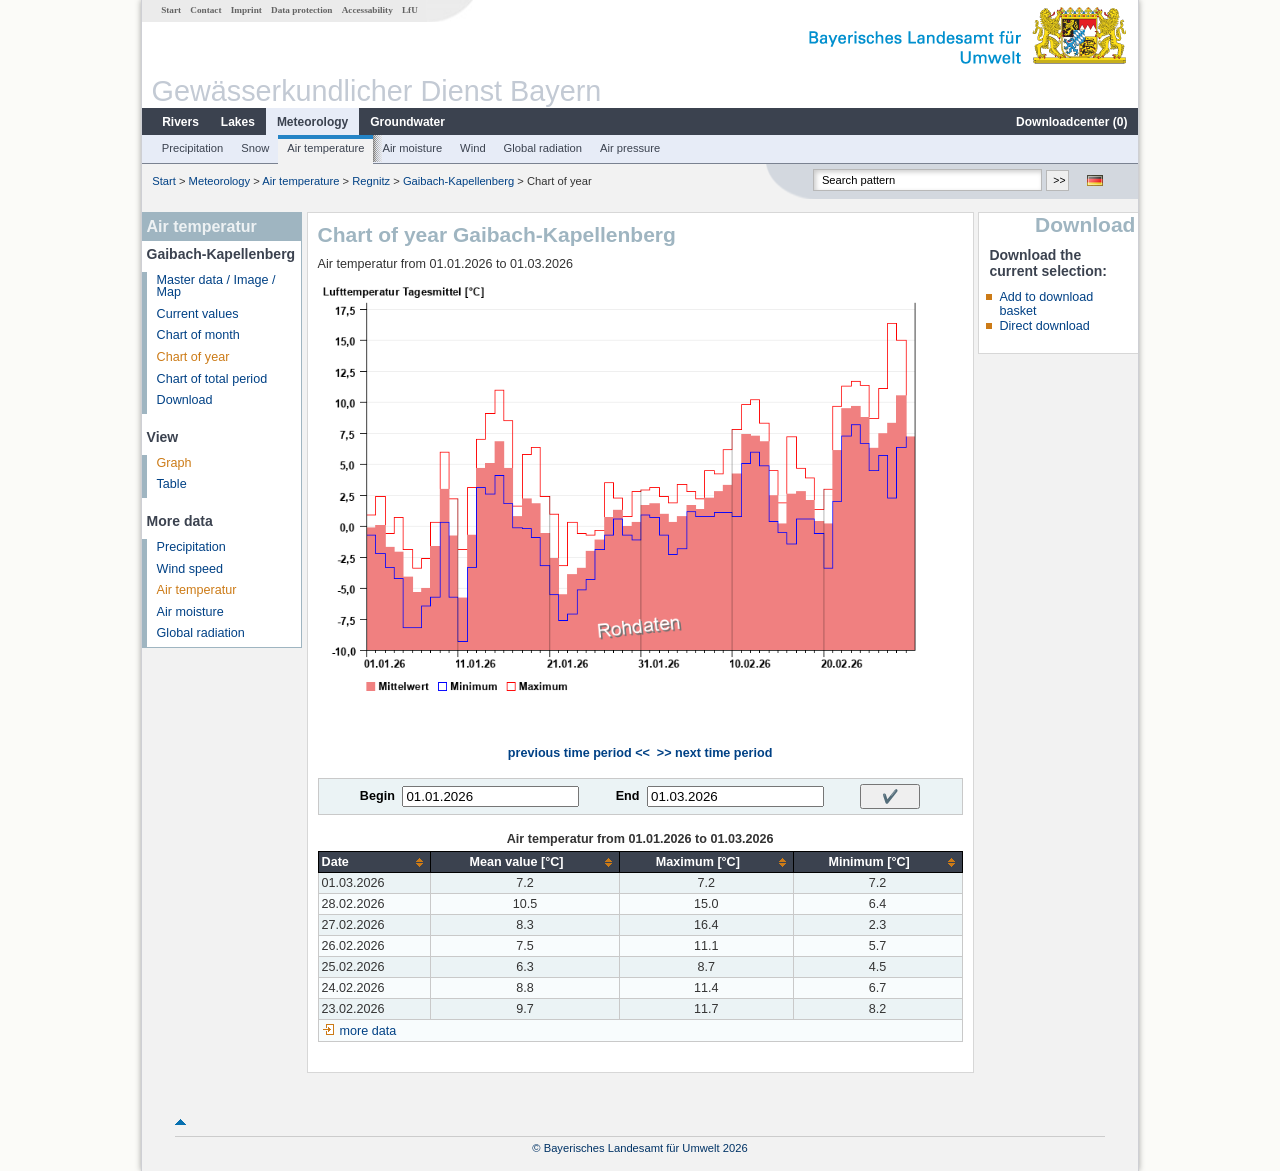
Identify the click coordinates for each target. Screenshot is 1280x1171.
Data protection (301, 10)
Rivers (180, 122)
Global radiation (543, 148)
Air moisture (412, 148)
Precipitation (193, 148)
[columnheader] (374, 862)
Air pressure (630, 148)
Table (172, 484)
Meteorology (312, 122)
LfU (410, 10)
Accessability (367, 10)
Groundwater (407, 122)
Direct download (1044, 326)
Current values (198, 314)
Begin (377, 796)
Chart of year (193, 357)
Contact (205, 10)
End (628, 796)
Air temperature (325, 148)
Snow (255, 148)
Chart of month (198, 335)
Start (171, 10)
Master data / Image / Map (216, 286)
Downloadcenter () (1071, 122)
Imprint (246, 10)
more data (368, 1031)
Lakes (238, 122)
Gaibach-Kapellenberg (458, 181)
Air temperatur (197, 590)
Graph (174, 463)
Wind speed (190, 569)
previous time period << (579, 753)
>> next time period (714, 753)
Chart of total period (212, 379)
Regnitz (371, 181)
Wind (473, 148)
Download (185, 400)
